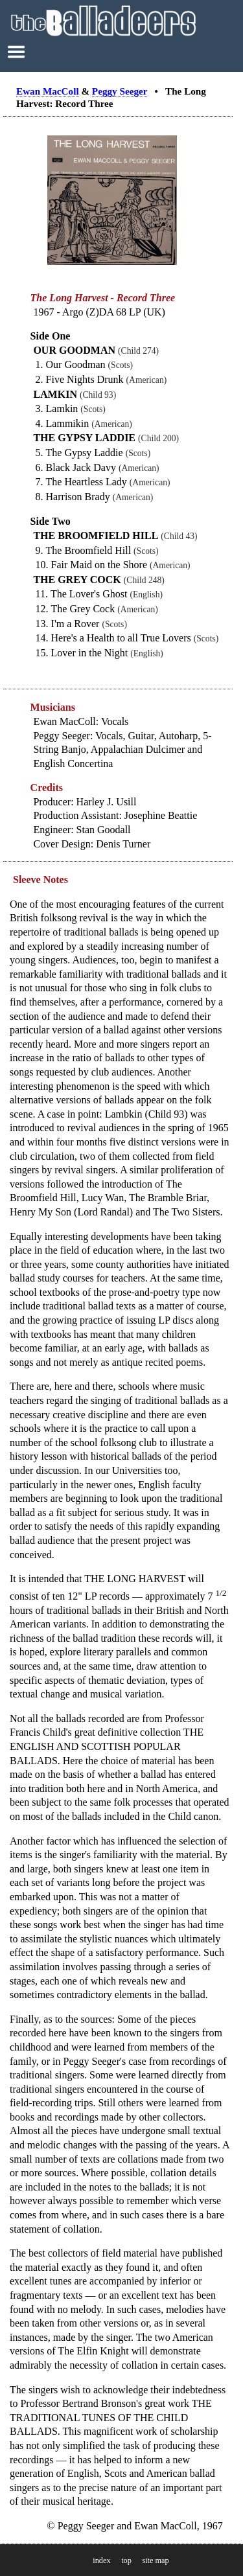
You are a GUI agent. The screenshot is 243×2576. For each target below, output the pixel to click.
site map (155, 2560)
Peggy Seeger (119, 91)
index (101, 2560)
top (126, 2560)
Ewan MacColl (47, 91)
